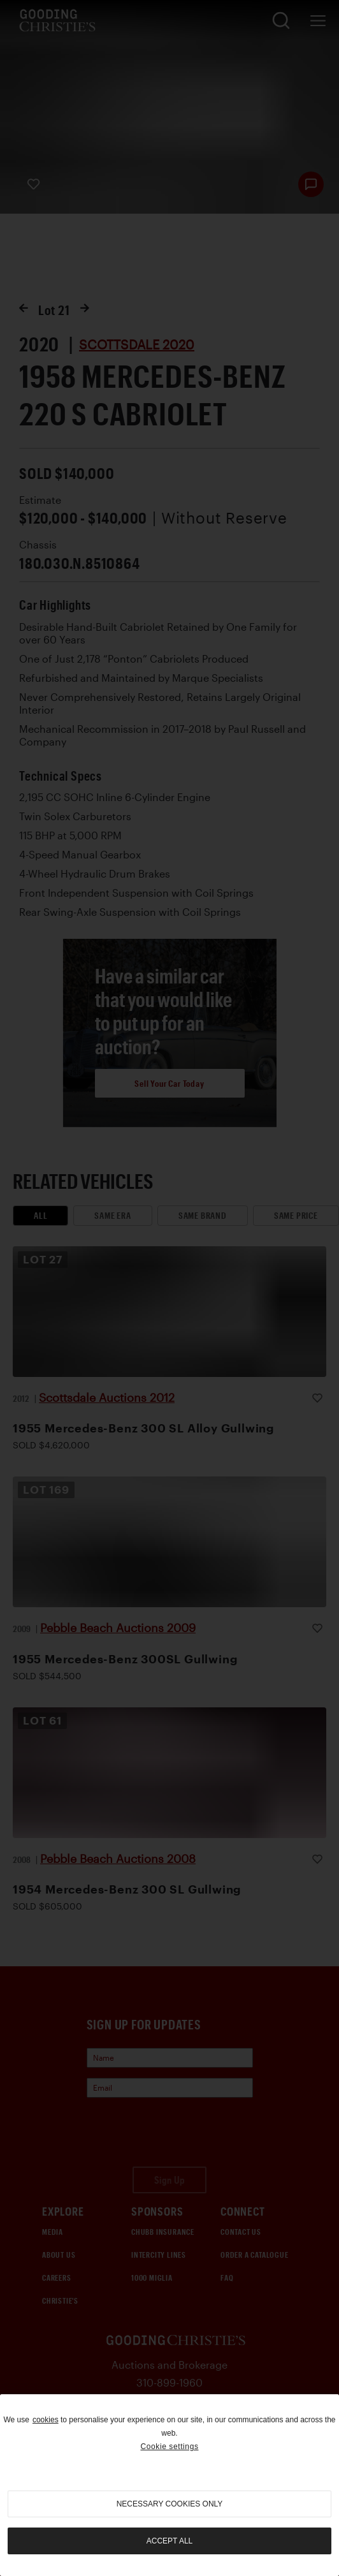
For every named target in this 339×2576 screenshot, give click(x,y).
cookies (45, 2419)
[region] (169, 2485)
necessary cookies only (170, 2503)
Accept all (169, 2540)
